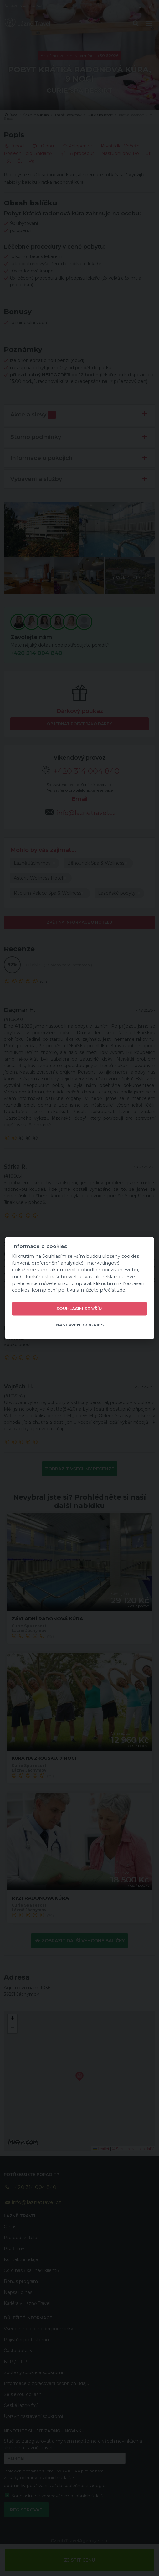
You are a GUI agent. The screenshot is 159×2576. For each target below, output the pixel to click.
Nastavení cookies (80, 1325)
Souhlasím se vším (79, 1308)
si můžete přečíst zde (100, 1290)
